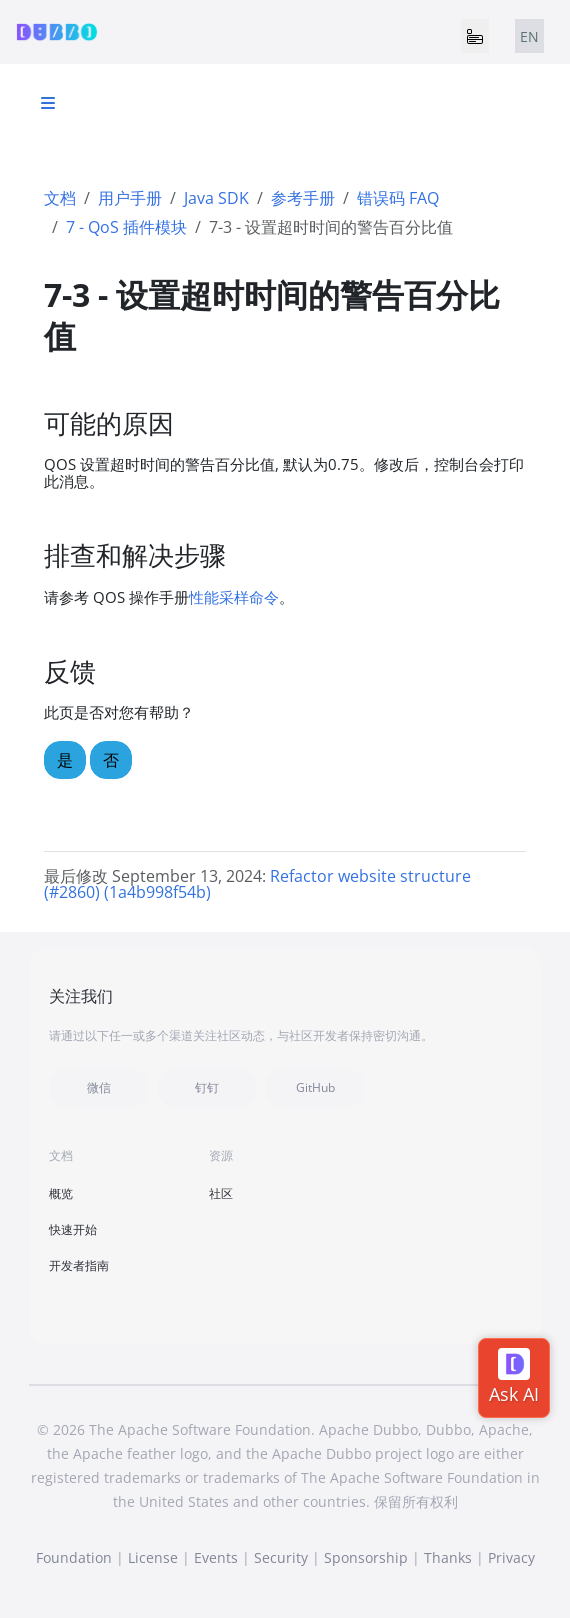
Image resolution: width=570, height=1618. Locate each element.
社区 (221, 1193)
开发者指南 (79, 1265)
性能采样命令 (234, 597)
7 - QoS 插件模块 (126, 227)
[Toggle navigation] (475, 36)
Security (281, 1557)
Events (216, 1557)
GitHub (315, 1087)
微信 (99, 1087)
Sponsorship (366, 1557)
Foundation (74, 1557)
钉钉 (207, 1087)
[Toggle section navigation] (48, 103)
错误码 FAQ (398, 198)
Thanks (448, 1557)
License (153, 1557)
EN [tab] (529, 36)
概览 (61, 1193)
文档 (60, 198)
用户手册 (130, 198)
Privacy (511, 1557)
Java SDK (216, 198)
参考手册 (303, 198)
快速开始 (73, 1229)
